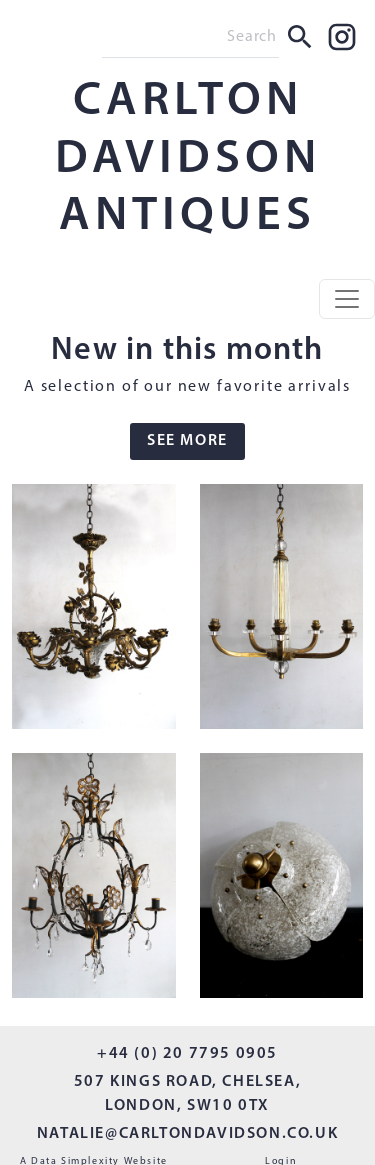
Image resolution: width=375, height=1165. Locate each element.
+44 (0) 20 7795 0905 (187, 1054)
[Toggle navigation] (347, 299)
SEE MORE (187, 441)
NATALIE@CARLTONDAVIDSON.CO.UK (187, 1134)
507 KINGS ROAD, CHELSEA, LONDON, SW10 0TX (187, 1094)
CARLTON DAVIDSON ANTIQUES (188, 159)
